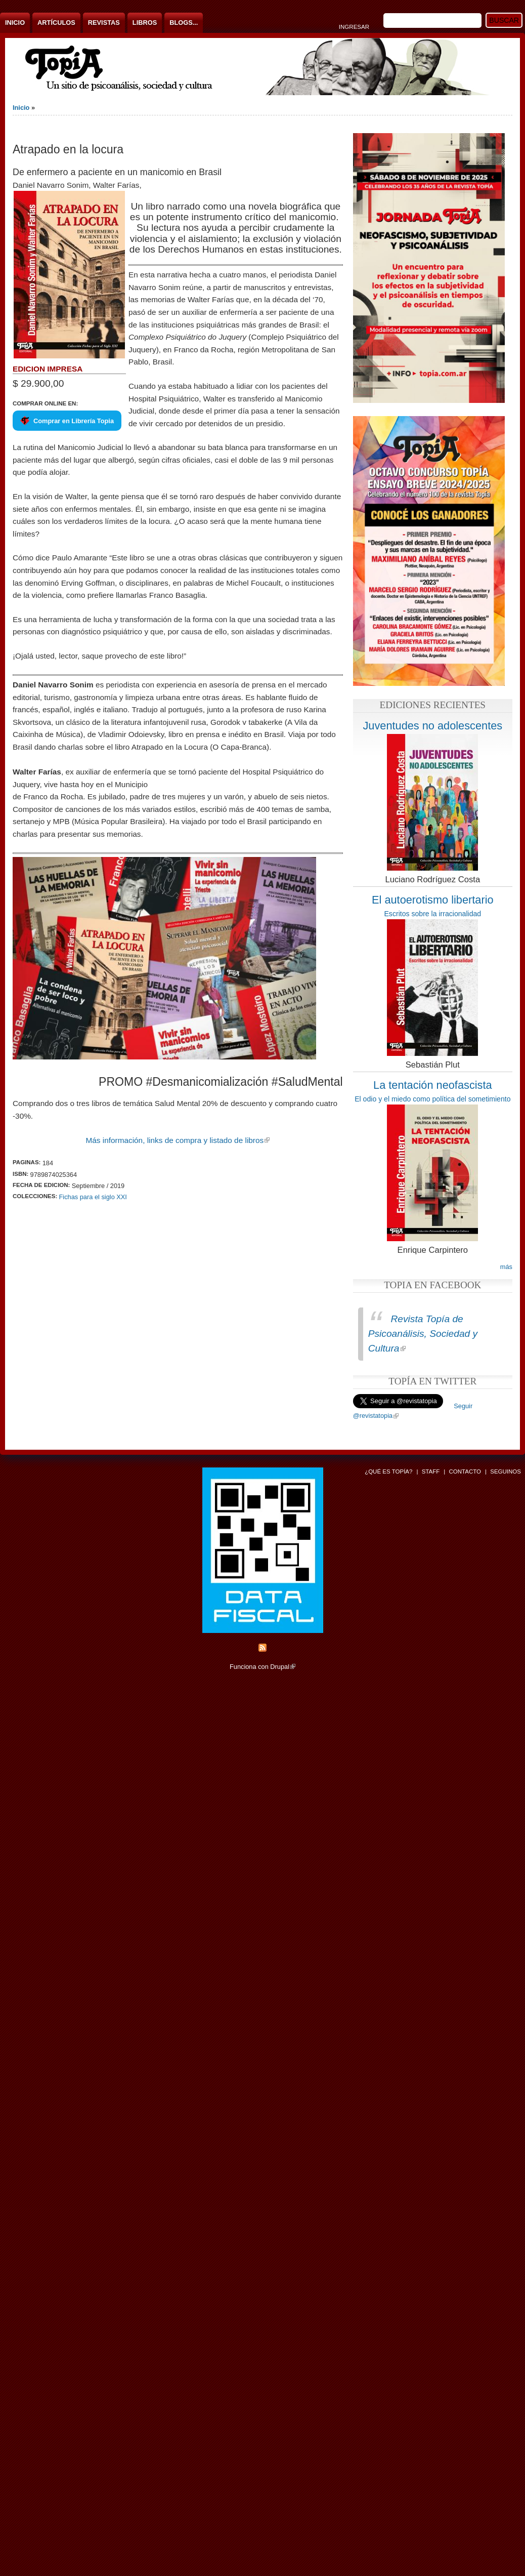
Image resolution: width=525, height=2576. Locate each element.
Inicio (15, 22)
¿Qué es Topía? (388, 1471)
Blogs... (183, 22)
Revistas (104, 22)
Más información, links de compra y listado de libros (177, 1140)
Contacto (465, 1471)
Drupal (282, 1666)
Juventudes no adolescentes (432, 725)
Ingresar (354, 27)
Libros (145, 22)
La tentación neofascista (432, 1085)
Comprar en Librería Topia (73, 421)
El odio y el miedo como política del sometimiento (432, 1099)
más (506, 1267)
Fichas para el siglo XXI (93, 1197)
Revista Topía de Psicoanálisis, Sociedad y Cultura (423, 1334)
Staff (431, 1471)
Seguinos (505, 1471)
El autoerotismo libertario (433, 899)
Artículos (56, 22)
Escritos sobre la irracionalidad (432, 914)
